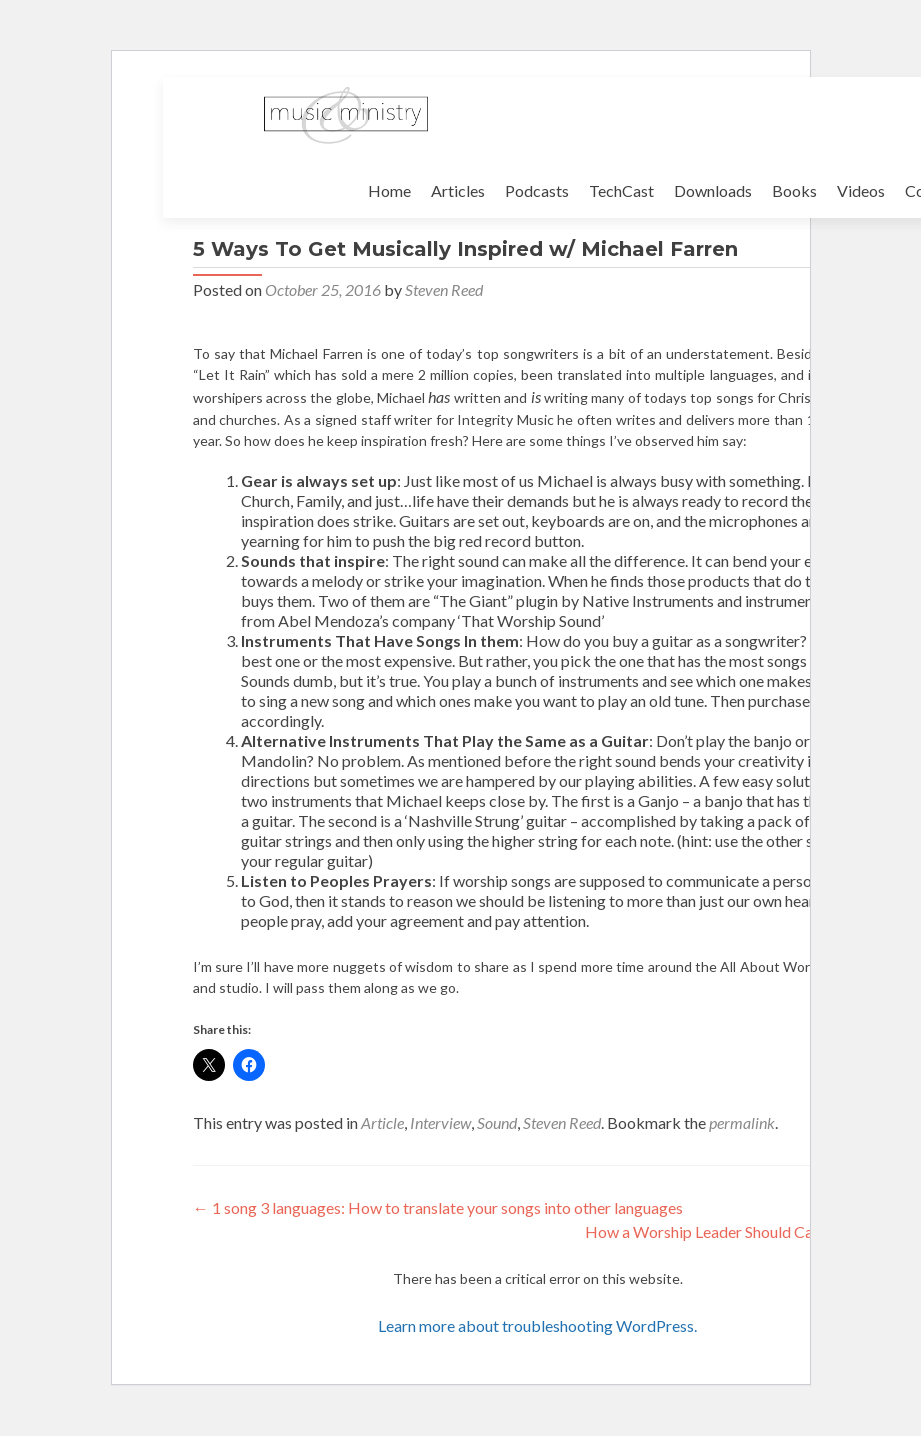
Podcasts (537, 190)
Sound (497, 1122)
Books (794, 190)
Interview (440, 1122)
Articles (458, 190)
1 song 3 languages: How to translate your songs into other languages (438, 1207)
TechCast (621, 190)
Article (382, 1122)
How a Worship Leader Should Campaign (734, 1231)
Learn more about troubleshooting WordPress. (537, 1325)
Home (389, 190)
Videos (861, 190)
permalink (742, 1122)
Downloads (713, 190)
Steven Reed (444, 289)
